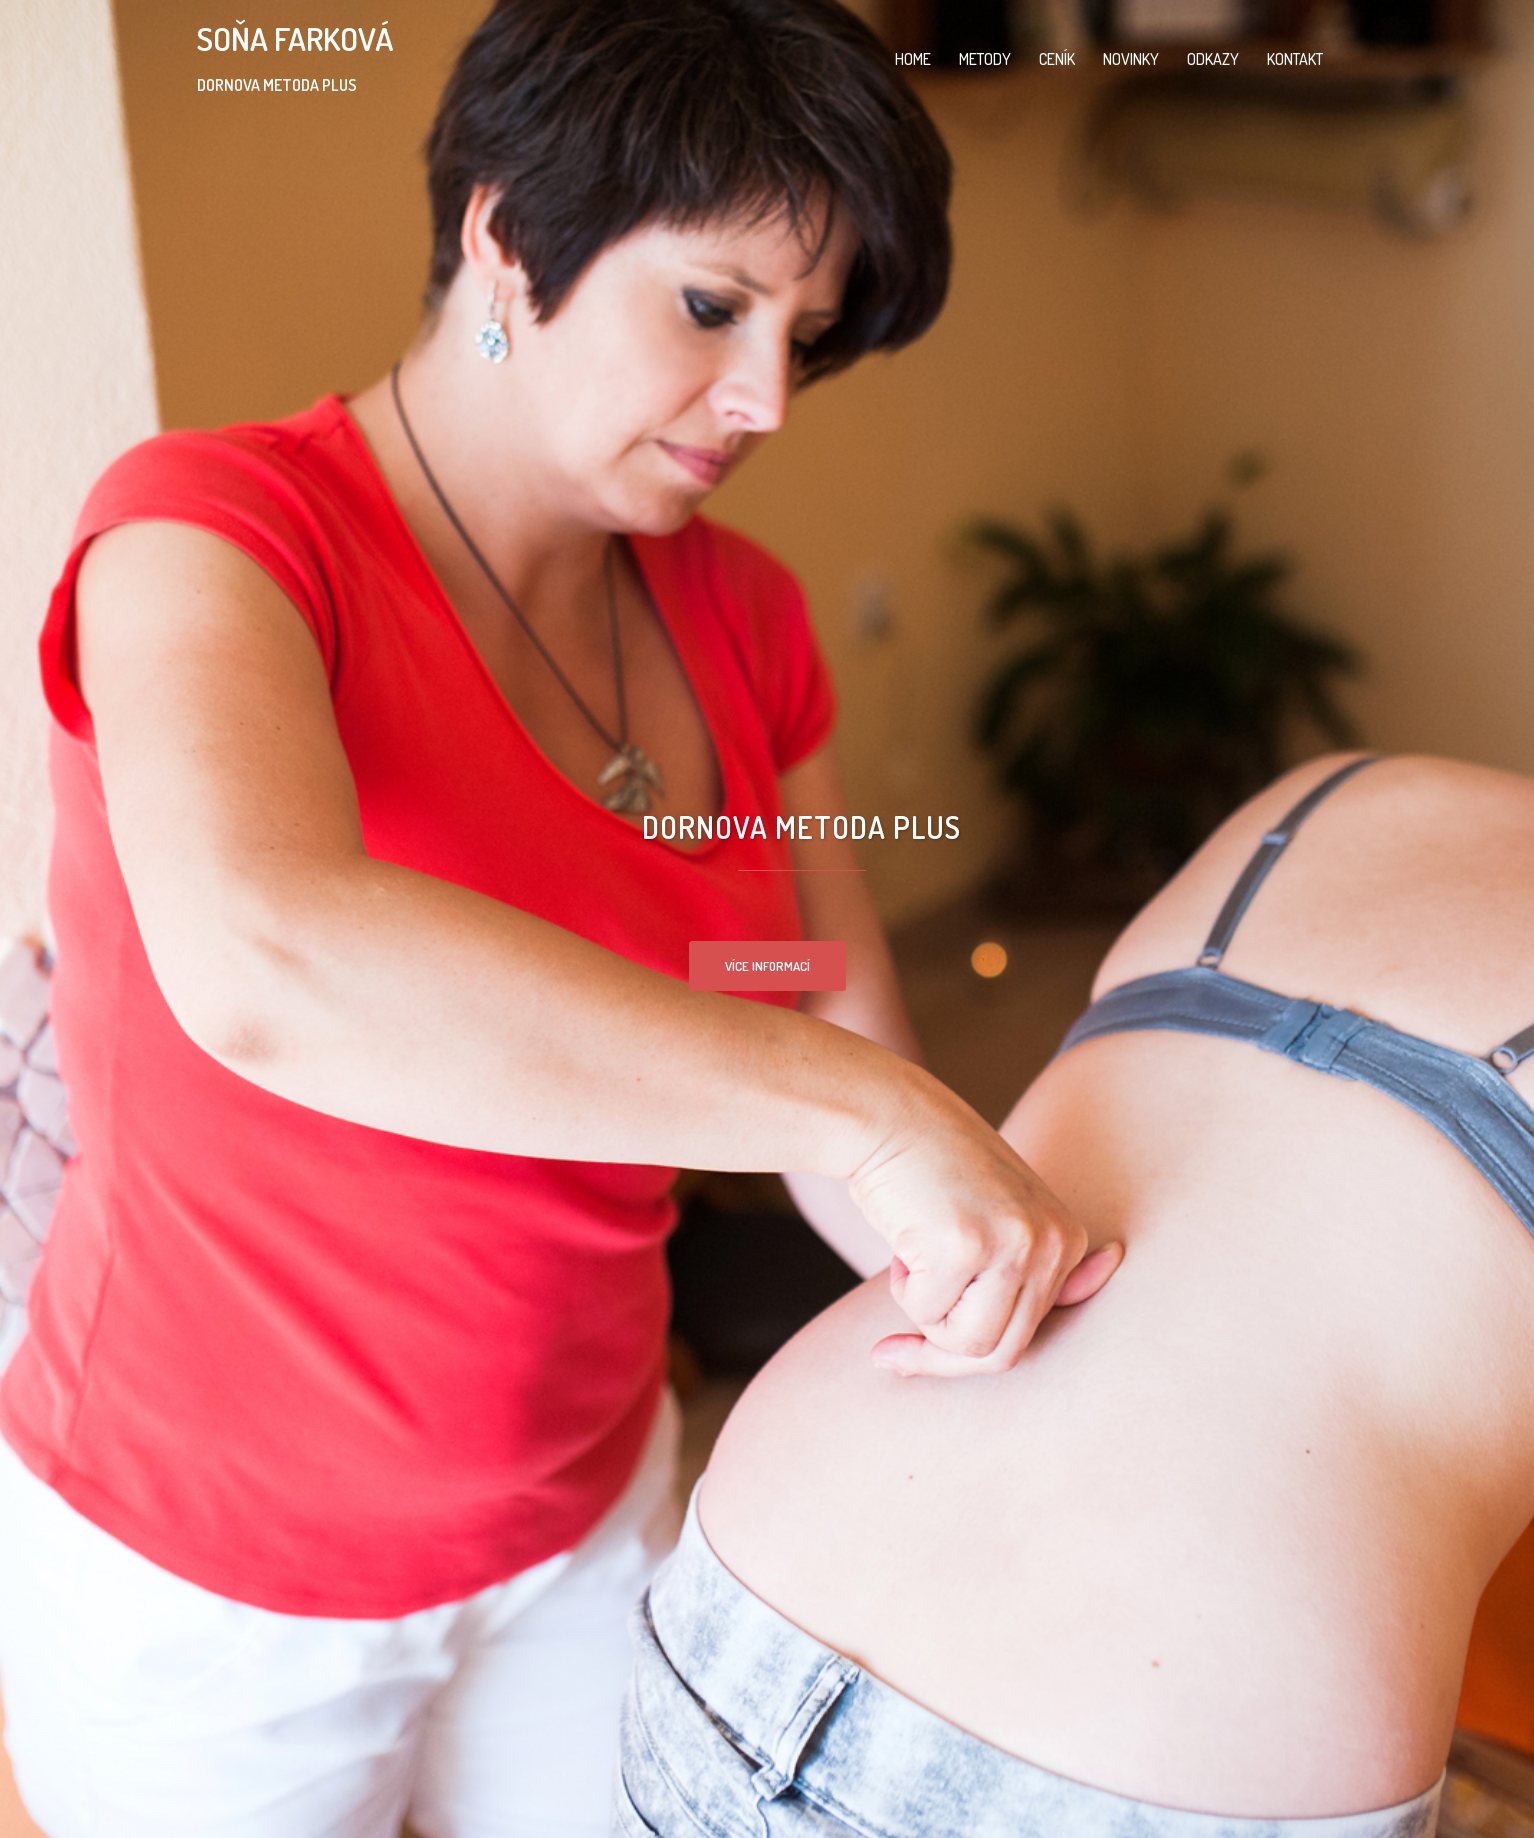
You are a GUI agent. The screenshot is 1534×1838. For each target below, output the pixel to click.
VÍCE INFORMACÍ (767, 966)
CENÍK (1057, 59)
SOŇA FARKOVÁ (295, 38)
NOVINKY (1131, 59)
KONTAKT (1295, 59)
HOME (913, 59)
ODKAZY (1213, 59)
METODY (985, 59)
